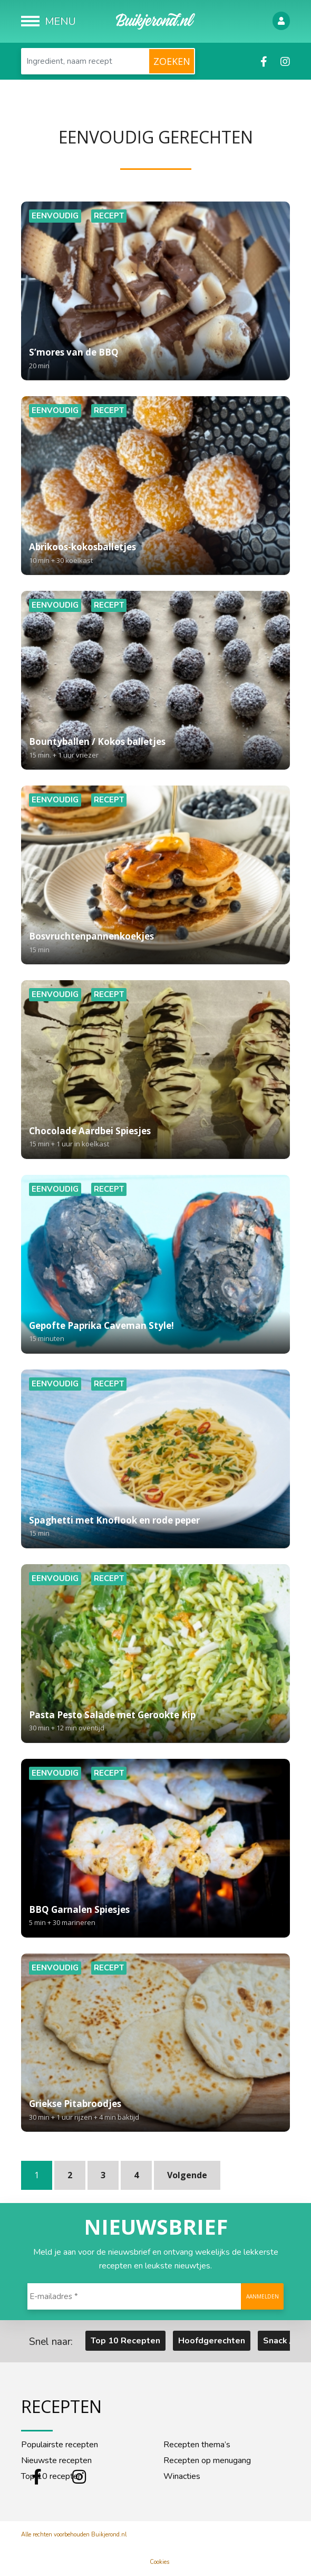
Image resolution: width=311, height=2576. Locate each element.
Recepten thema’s (196, 2444)
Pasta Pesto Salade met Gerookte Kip (155, 1722)
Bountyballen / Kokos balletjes (155, 748)
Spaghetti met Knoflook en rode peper (155, 1527)
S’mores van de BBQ (155, 359)
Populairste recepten (59, 2444)
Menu (60, 21)
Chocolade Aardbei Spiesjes (155, 1138)
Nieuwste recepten (56, 2460)
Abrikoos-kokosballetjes (155, 554)
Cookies (159, 2562)
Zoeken (171, 61)
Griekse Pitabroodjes (155, 2111)
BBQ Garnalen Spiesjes (155, 1916)
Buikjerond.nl (109, 2535)
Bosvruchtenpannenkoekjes (155, 943)
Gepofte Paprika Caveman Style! (155, 1332)
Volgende (187, 2175)
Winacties (181, 2476)
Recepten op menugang (207, 2460)
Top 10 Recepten (125, 2341)
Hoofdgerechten (211, 2341)
